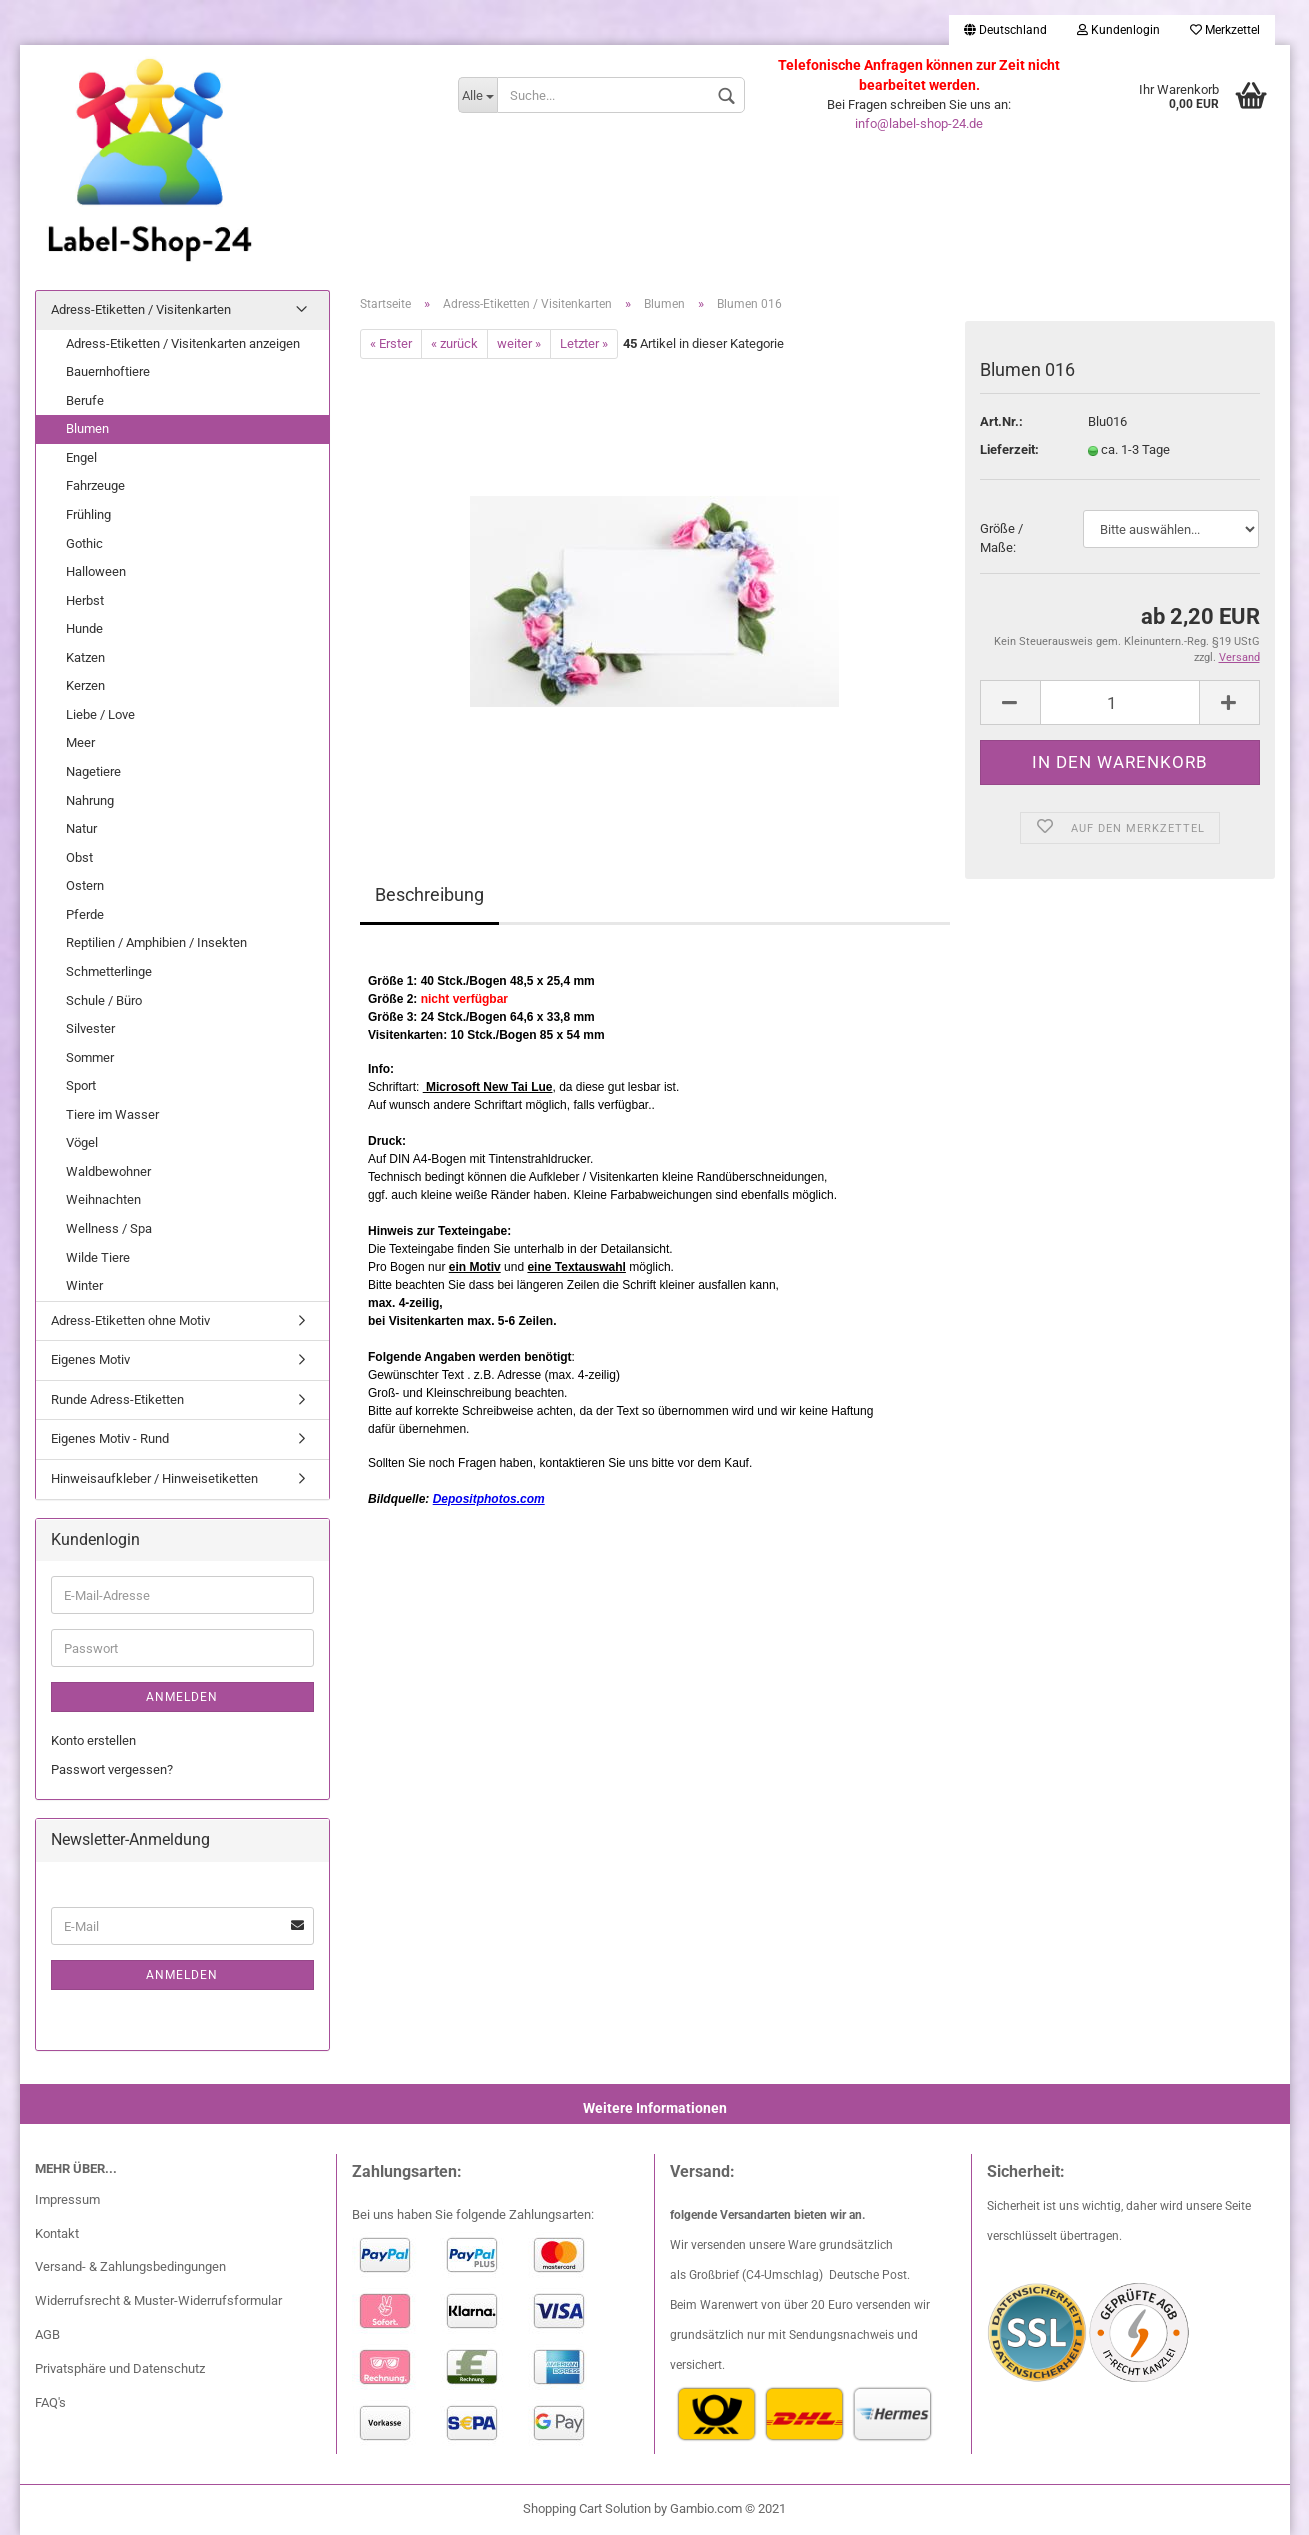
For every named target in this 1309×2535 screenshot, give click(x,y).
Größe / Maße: (1001, 538)
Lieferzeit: (1009, 449)
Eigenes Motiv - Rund (110, 1438)
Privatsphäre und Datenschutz (120, 2368)
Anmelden (182, 1697)
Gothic (84, 543)
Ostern (85, 885)
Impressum (67, 2199)
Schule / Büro (104, 1000)
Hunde (84, 628)
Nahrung (90, 800)
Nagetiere (93, 771)
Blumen (87, 428)
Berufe (85, 400)
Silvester (90, 1028)
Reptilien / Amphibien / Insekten (156, 942)
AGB (47, 2334)
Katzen (85, 657)
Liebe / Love (100, 714)
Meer (80, 742)
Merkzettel (1225, 30)
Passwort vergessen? (112, 1769)
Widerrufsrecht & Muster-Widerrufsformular (158, 2300)
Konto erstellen (93, 1740)
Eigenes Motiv (90, 1359)
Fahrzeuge (95, 485)
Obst (79, 857)
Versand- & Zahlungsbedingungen (130, 2266)
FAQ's (50, 2402)
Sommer (90, 1057)
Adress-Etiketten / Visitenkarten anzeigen (183, 343)
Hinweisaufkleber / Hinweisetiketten (154, 1478)
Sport (81, 1085)
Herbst (85, 600)
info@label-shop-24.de (919, 123)
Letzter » (584, 343)
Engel (81, 457)
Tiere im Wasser (112, 1114)
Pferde (85, 914)
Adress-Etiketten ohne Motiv (130, 1320)
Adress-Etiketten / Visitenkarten (141, 309)
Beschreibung (429, 894)
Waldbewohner (108, 1171)
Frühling (88, 514)
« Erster (391, 343)
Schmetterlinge (109, 971)
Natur (81, 828)
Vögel (82, 1142)
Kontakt (57, 2233)
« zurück (454, 343)
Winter (84, 1285)
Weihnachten (103, 1199)
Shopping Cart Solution (587, 2508)
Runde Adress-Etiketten (117, 1399)
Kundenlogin (1118, 30)
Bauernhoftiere (108, 371)
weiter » (519, 343)
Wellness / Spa (109, 1228)
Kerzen (85, 685)
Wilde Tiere (98, 1257)
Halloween (96, 571)
